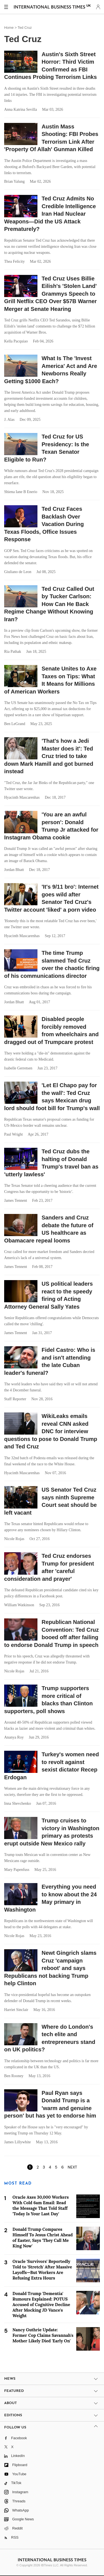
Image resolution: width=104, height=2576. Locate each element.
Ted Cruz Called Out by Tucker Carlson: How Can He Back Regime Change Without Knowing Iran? (49, 604)
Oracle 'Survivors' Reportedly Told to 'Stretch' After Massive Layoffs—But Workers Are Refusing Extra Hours (42, 2270)
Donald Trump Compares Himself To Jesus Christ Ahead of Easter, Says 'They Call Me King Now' (42, 2237)
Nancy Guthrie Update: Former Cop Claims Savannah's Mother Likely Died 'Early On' (42, 2335)
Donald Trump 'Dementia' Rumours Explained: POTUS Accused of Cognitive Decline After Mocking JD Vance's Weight (41, 2304)
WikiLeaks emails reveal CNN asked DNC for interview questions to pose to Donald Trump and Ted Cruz (50, 1431)
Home (9, 27)
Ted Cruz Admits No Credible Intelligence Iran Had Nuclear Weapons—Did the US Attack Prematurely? (50, 213)
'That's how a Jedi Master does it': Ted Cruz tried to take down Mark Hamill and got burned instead (48, 756)
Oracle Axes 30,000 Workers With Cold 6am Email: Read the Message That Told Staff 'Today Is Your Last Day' (40, 2205)
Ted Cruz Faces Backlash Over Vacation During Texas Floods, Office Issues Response (44, 524)
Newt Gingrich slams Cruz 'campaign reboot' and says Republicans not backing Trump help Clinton (50, 1968)
